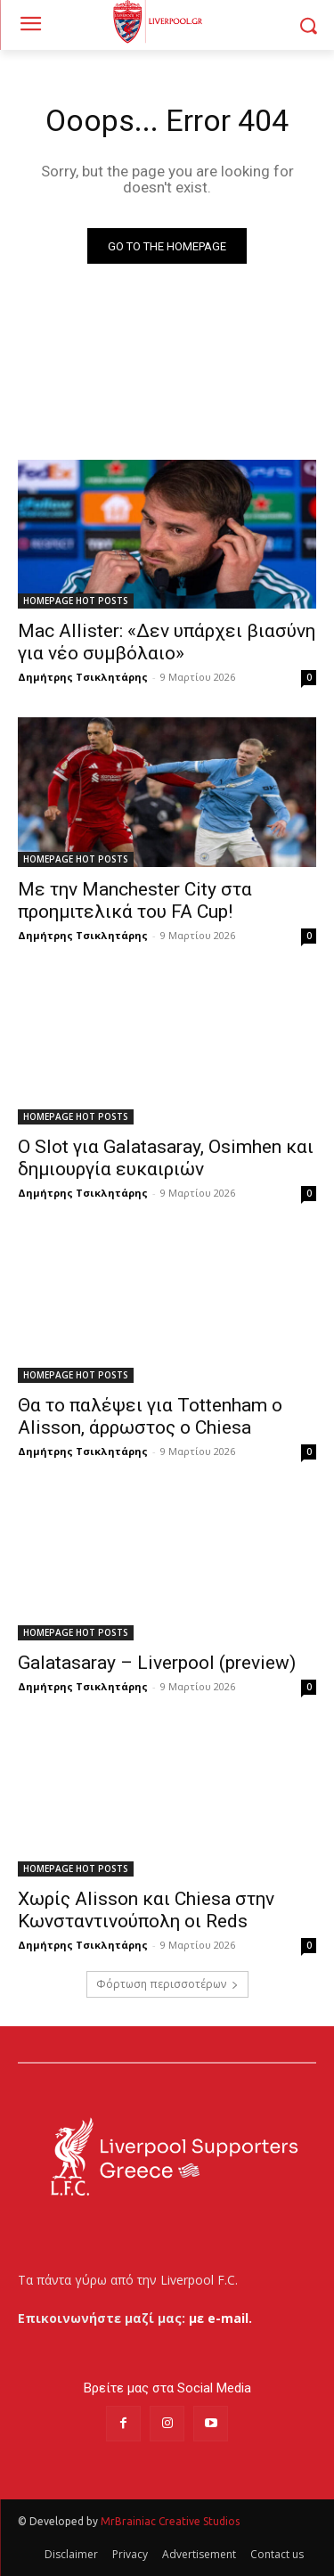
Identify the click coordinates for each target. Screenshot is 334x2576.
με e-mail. (220, 2318)
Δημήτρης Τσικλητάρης (83, 676)
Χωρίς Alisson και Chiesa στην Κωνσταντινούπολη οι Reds (146, 1910)
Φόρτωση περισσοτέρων (167, 1983)
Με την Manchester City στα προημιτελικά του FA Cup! (135, 900)
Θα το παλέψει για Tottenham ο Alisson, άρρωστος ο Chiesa (150, 1416)
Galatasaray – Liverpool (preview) (157, 1662)
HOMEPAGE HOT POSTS (75, 600)
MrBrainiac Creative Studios (170, 2521)
